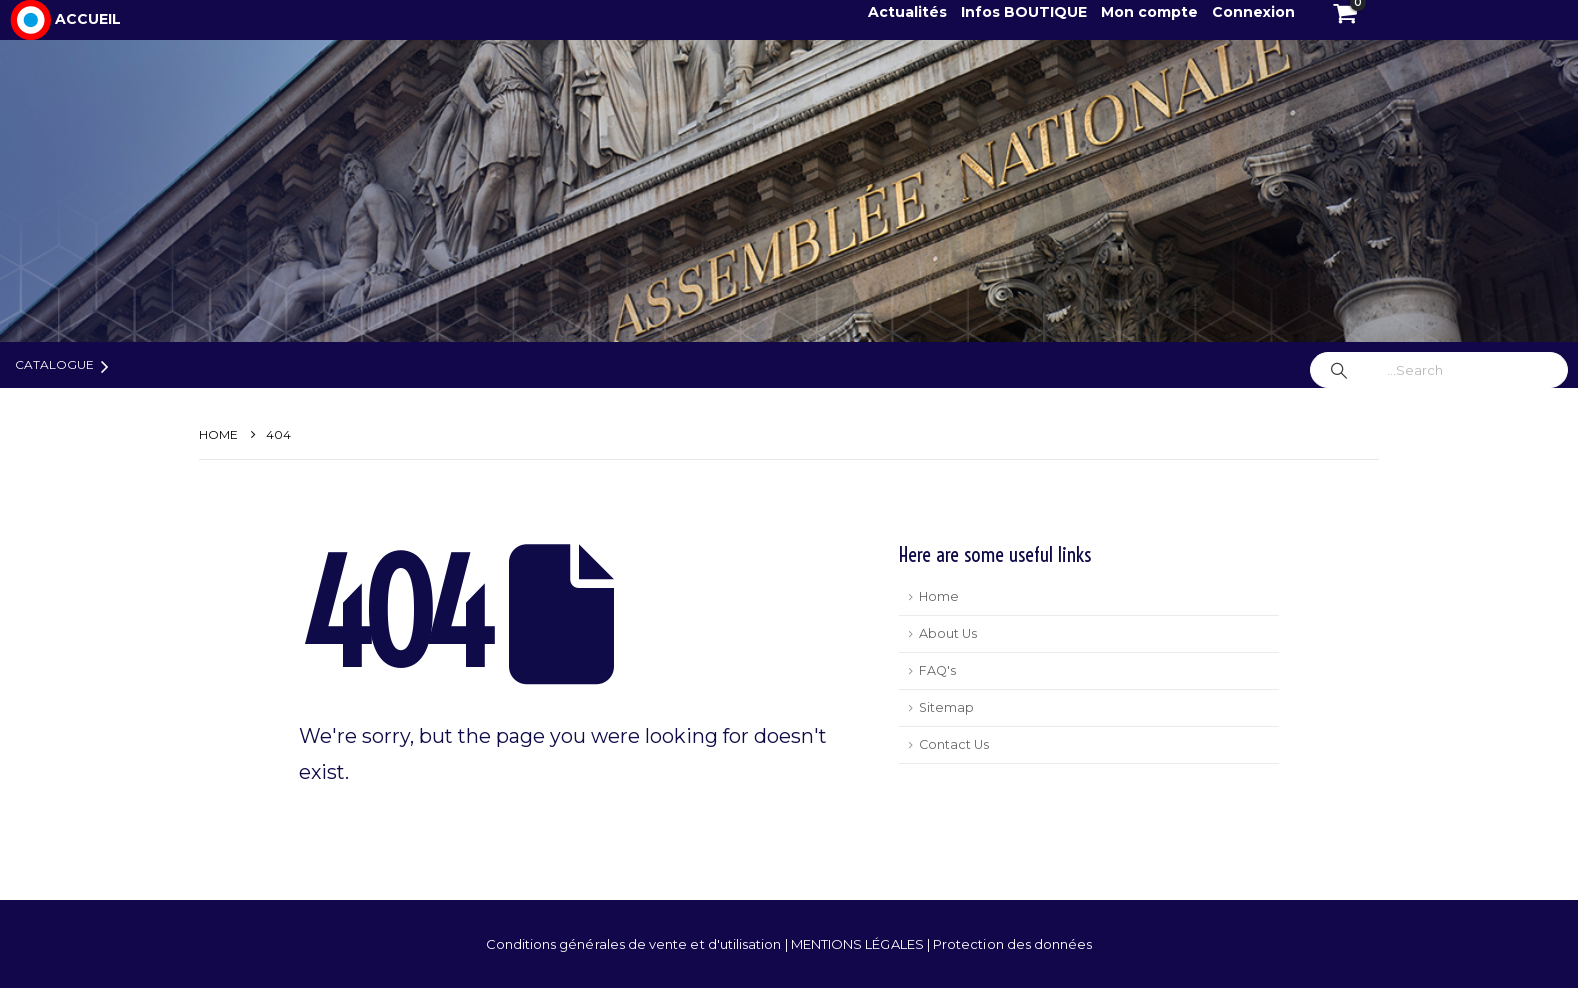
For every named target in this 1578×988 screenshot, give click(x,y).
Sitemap (946, 707)
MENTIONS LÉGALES (859, 944)
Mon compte (1149, 12)
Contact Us (954, 744)
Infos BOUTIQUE (1026, 12)
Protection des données (1012, 944)
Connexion (1253, 12)
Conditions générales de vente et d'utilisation (635, 944)
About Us (948, 633)
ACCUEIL (88, 19)
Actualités (909, 12)
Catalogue (54, 364)
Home (939, 596)
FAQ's (937, 670)
